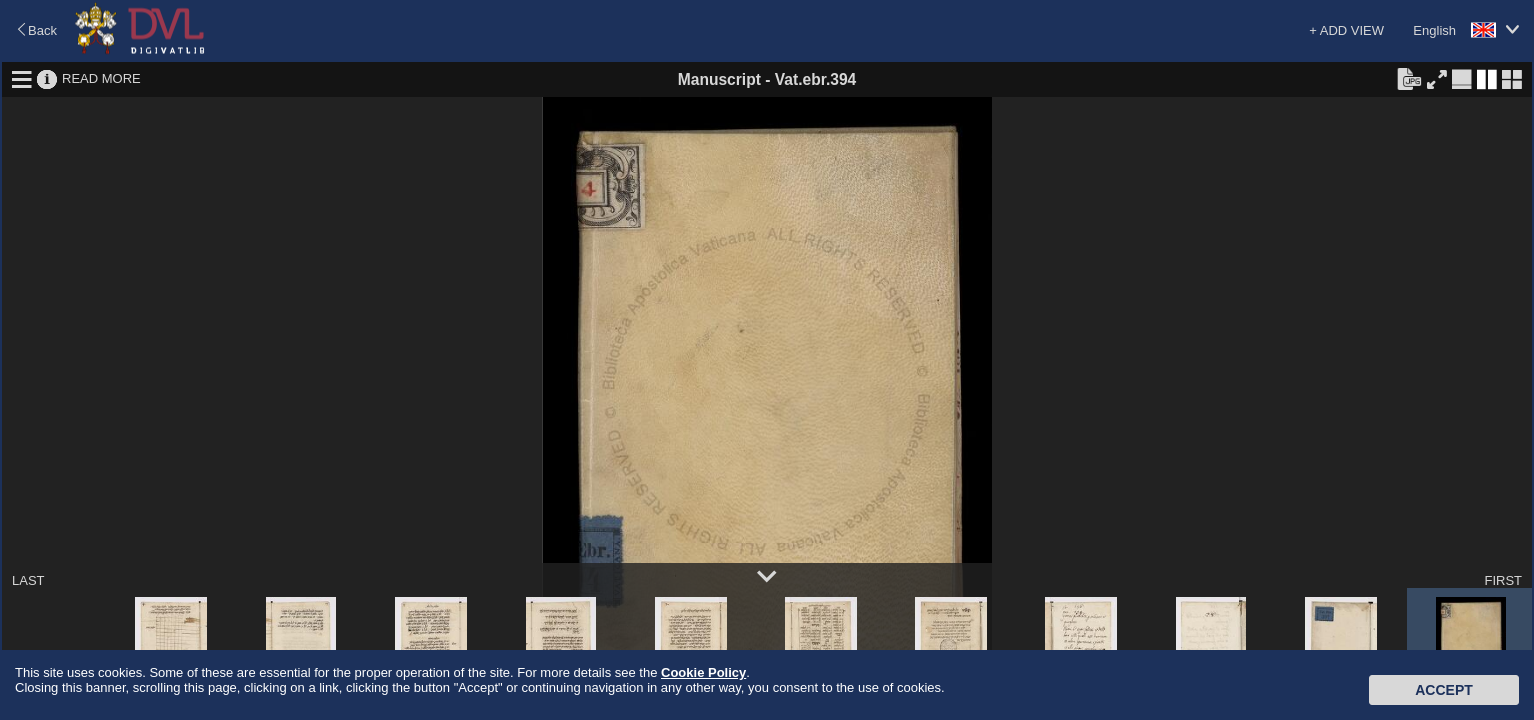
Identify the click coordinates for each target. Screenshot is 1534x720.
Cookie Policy (703, 672)
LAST (28, 580)
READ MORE (101, 78)
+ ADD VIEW (1346, 30)
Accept (1444, 690)
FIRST (1503, 580)
